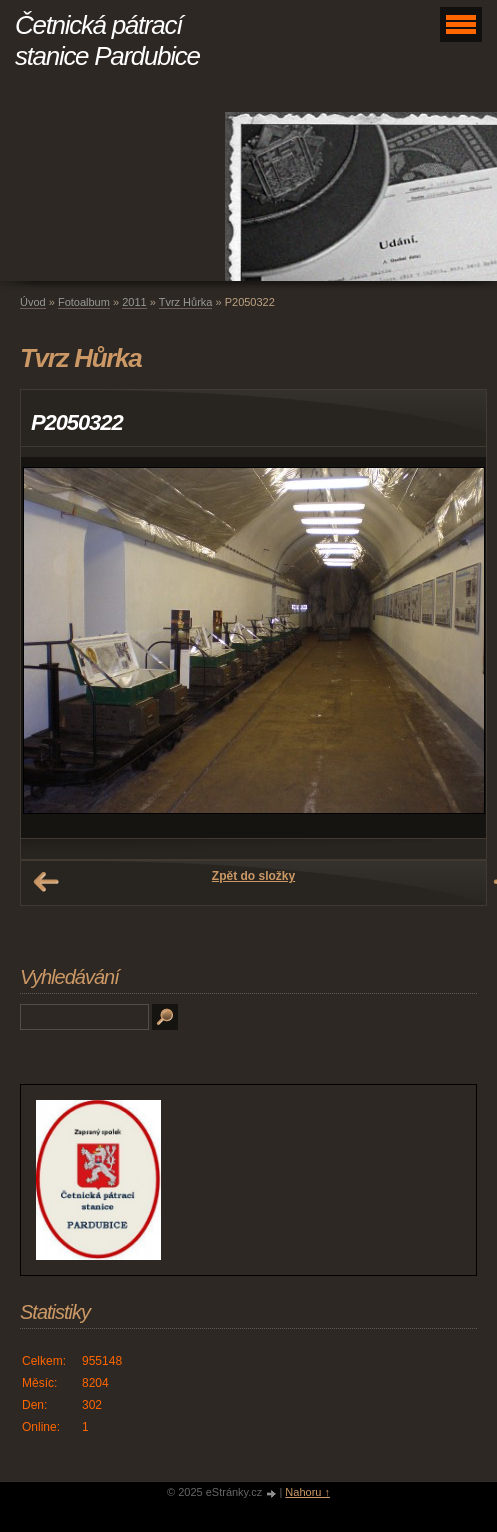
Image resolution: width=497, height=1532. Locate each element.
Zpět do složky (253, 876)
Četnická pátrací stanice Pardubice (107, 40)
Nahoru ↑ (307, 1492)
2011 (134, 302)
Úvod (33, 302)
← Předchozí (46, 882)
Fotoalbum (84, 302)
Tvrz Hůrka (186, 302)
